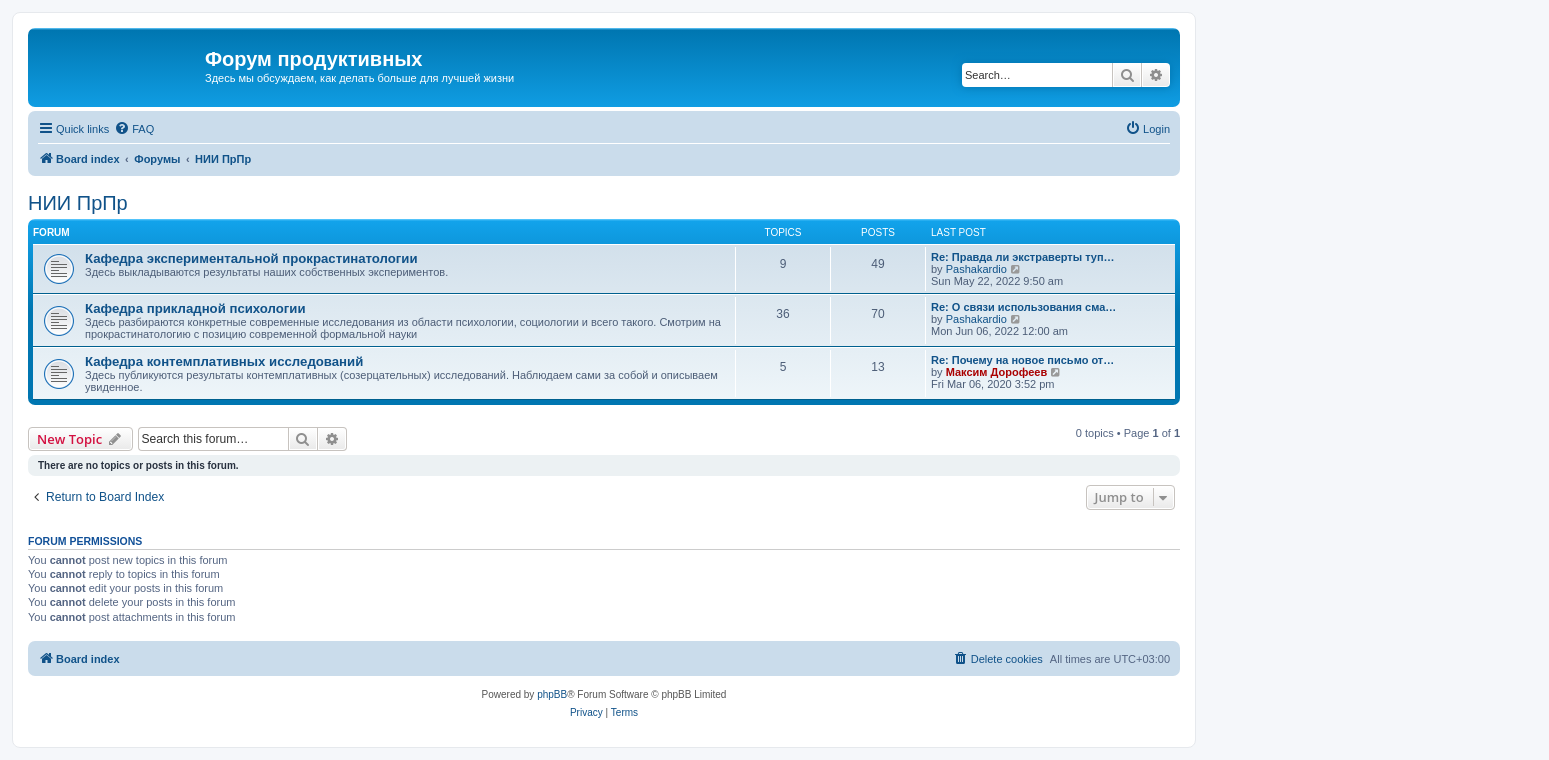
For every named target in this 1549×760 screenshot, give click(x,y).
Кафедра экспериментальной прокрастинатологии (251, 258)
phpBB (552, 694)
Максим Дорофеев (996, 372)
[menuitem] (134, 129)
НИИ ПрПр (78, 203)
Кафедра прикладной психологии (195, 308)
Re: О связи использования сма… (1023, 307)
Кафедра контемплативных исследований (224, 361)
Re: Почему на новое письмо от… (1022, 360)
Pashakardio (976, 269)
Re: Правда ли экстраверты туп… (1023, 257)
